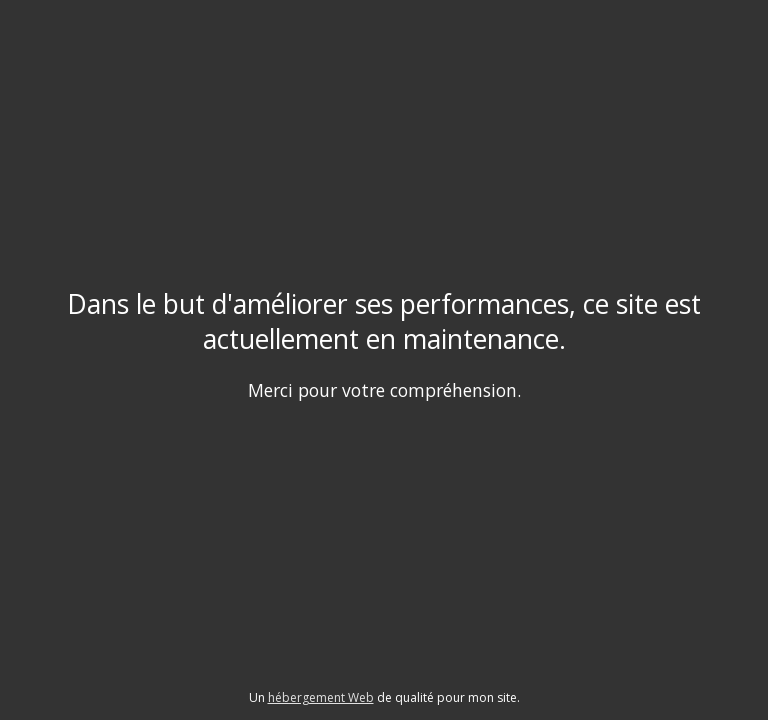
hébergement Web (321, 697)
